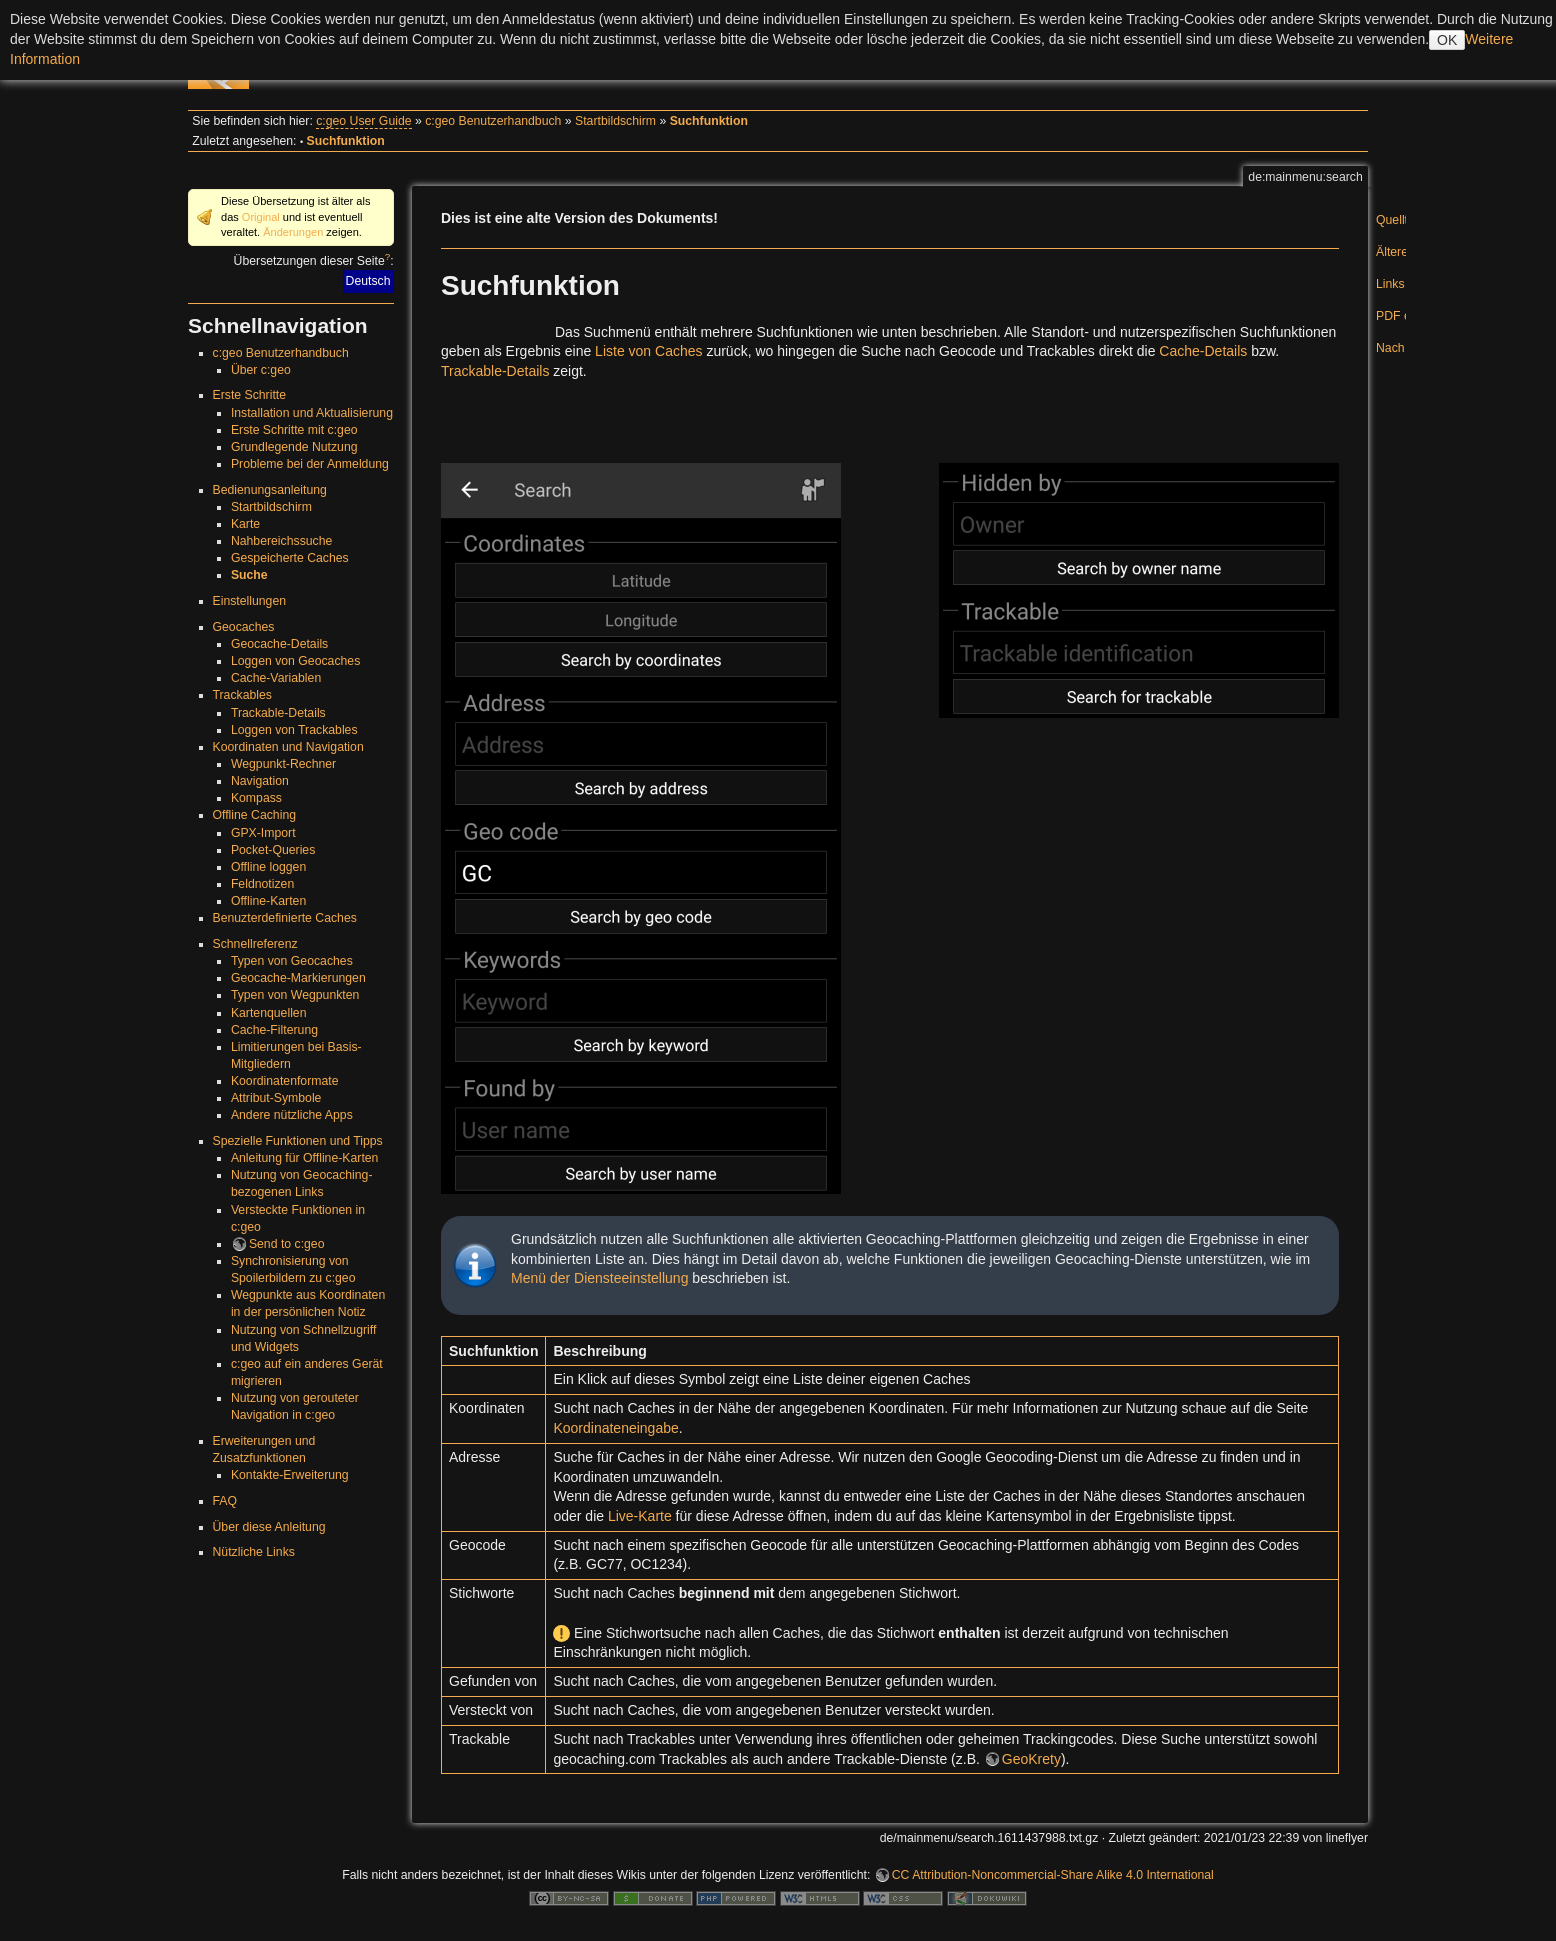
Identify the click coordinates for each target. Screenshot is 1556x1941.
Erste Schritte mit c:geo (294, 430)
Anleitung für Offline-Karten (305, 1158)
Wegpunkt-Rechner (283, 764)
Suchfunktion (709, 121)
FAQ (225, 1501)
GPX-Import (263, 833)
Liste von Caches (648, 351)
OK (1447, 40)
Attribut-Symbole (276, 1098)
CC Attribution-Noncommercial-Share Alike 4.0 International (1053, 1875)
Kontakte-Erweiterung (290, 1475)
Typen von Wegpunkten (295, 995)
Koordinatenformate (285, 1081)
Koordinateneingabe (615, 1428)
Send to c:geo (287, 1244)
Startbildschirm (615, 121)
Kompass (256, 798)
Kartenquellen (269, 1013)
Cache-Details (1203, 351)
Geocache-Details (279, 644)
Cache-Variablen (276, 678)
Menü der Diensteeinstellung (599, 1278)
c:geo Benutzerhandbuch (493, 121)
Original (261, 217)
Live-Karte (640, 1516)
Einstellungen (250, 601)
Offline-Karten (268, 901)
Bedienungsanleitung (270, 490)
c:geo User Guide (363, 121)
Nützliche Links (254, 1552)
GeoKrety (1031, 1759)
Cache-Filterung (274, 1030)
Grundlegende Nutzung (294, 447)
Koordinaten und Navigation (288, 747)
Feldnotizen (262, 884)
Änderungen (293, 232)
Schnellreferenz (255, 944)
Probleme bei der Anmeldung (310, 464)
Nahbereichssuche (281, 541)
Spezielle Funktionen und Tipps (298, 1141)
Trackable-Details (278, 713)
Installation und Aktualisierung (312, 413)
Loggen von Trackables (294, 730)
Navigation (260, 781)
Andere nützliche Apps (292, 1115)
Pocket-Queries (273, 850)
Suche (249, 575)
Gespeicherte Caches (290, 558)
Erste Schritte (250, 395)
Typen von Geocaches (292, 961)
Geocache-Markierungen (298, 978)
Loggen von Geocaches (295, 661)
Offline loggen (268, 867)
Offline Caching (255, 815)
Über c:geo (261, 370)
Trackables (242, 695)
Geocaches (244, 627)
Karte (245, 524)
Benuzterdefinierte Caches (285, 918)
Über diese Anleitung (269, 1527)
